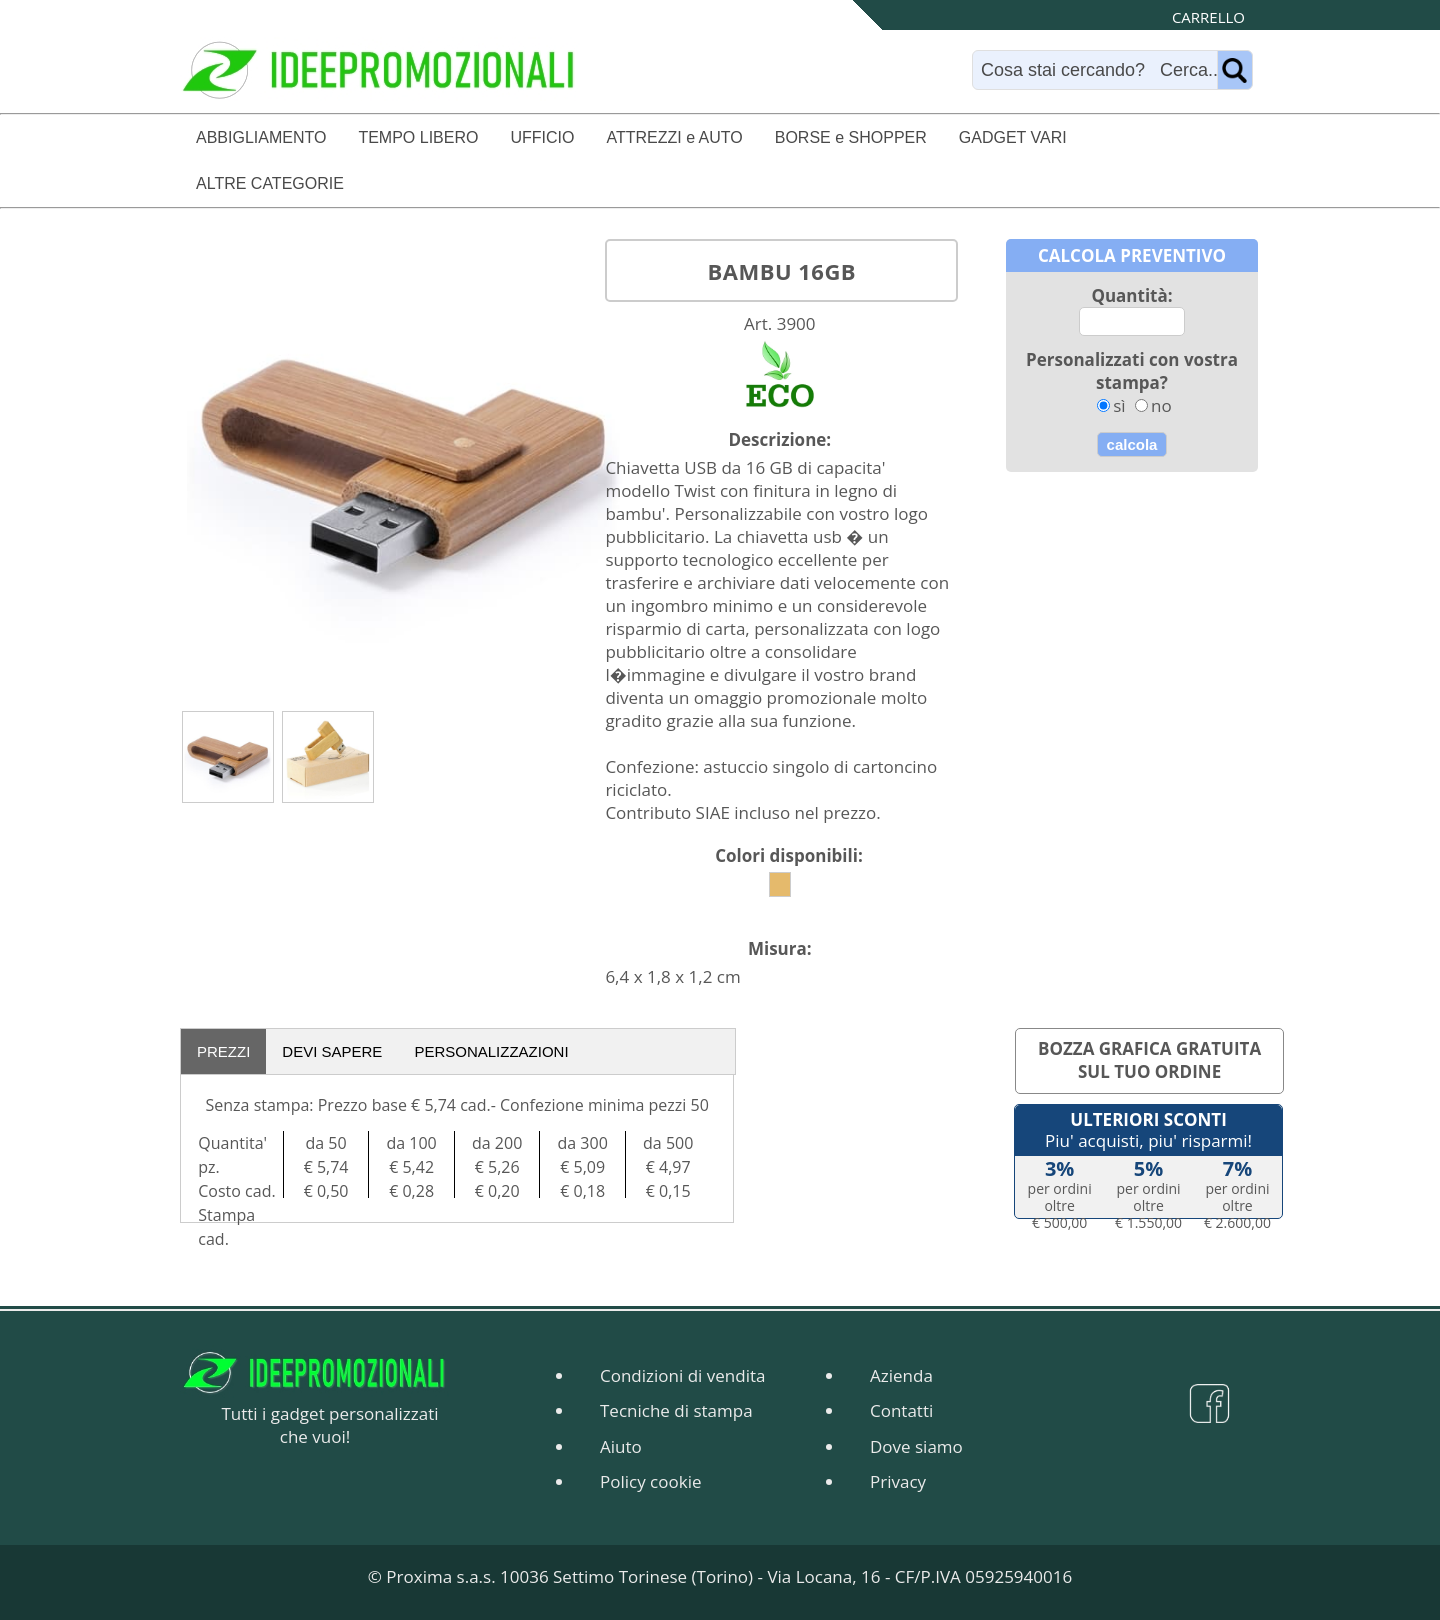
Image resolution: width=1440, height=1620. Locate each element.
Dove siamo (916, 1446)
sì (1119, 405)
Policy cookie (650, 1481)
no (1161, 405)
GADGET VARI (1013, 137)
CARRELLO (1208, 17)
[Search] (1099, 70)
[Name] (1235, 70)
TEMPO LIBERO (418, 137)
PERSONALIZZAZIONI (491, 1051)
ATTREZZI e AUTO (674, 137)
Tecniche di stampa (676, 1410)
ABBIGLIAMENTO (261, 137)
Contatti (901, 1410)
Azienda (901, 1375)
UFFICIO (542, 137)
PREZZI (223, 1051)
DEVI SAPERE (332, 1051)
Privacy (898, 1481)
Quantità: (1131, 295)
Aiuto (621, 1446)
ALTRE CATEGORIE (270, 183)
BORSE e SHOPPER (851, 137)
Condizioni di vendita (682, 1375)
